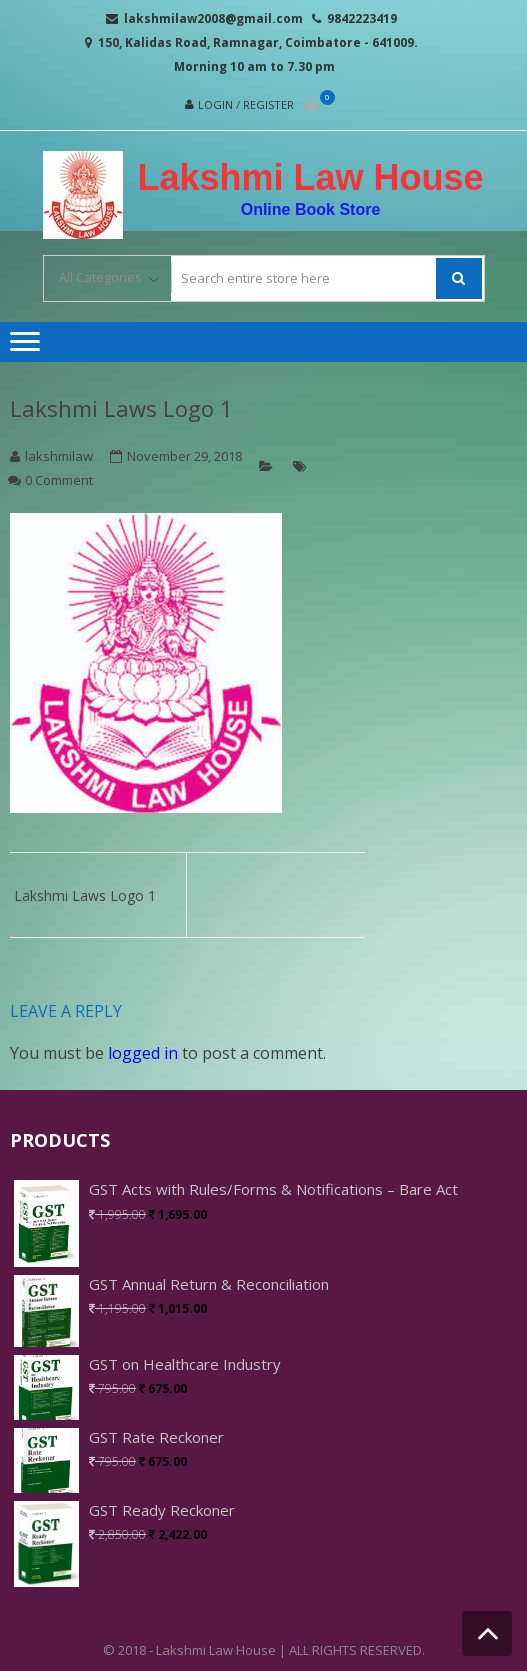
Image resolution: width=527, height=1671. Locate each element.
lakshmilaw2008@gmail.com (213, 18)
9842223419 (362, 18)
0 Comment (59, 480)
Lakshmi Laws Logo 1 (121, 408)
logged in (143, 1053)
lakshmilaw (59, 456)
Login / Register (246, 104)
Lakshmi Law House (310, 178)
